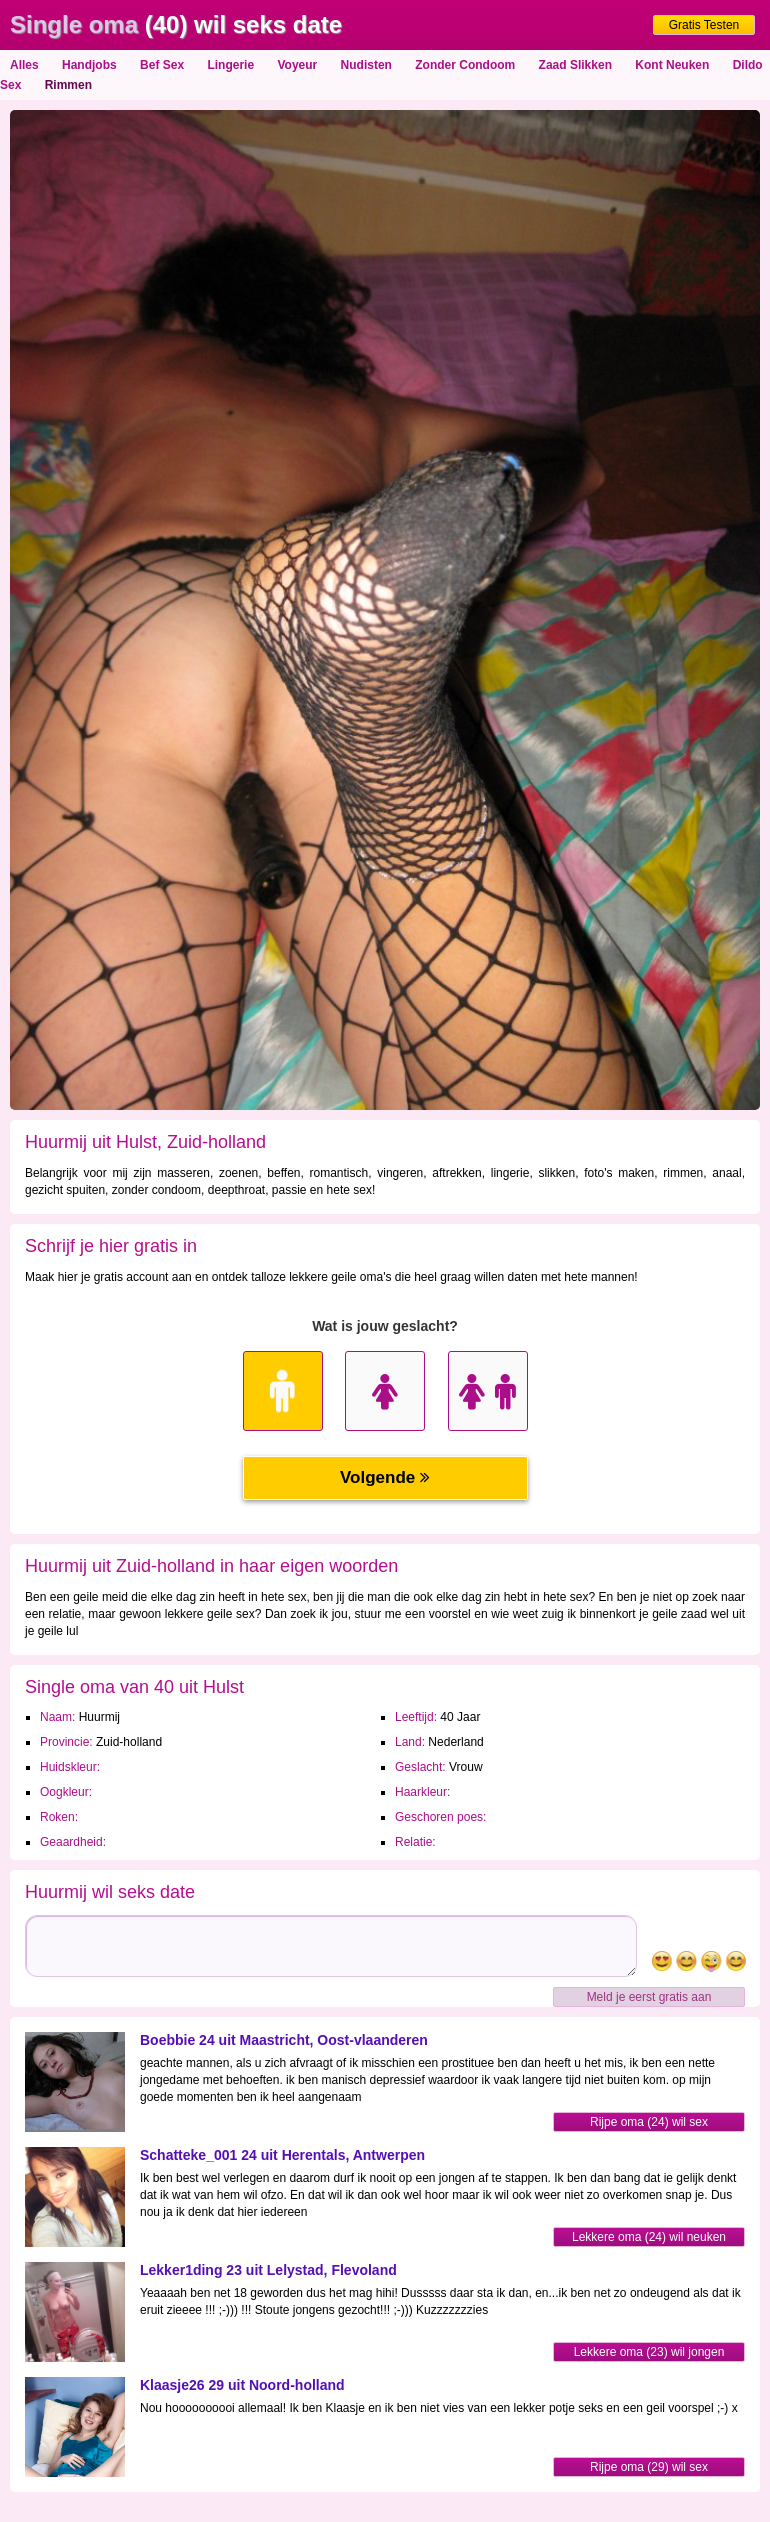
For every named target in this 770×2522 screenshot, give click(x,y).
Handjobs (89, 65)
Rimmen (68, 85)
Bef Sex (162, 65)
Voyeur (297, 65)
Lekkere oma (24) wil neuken (649, 2237)
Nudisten (366, 65)
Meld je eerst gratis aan (649, 1997)
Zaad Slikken (575, 65)
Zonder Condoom (465, 65)
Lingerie (230, 65)
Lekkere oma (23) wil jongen (649, 2352)
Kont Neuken (672, 65)
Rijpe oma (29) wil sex (649, 2467)
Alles (24, 65)
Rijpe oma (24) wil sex (649, 2122)
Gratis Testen (704, 25)
